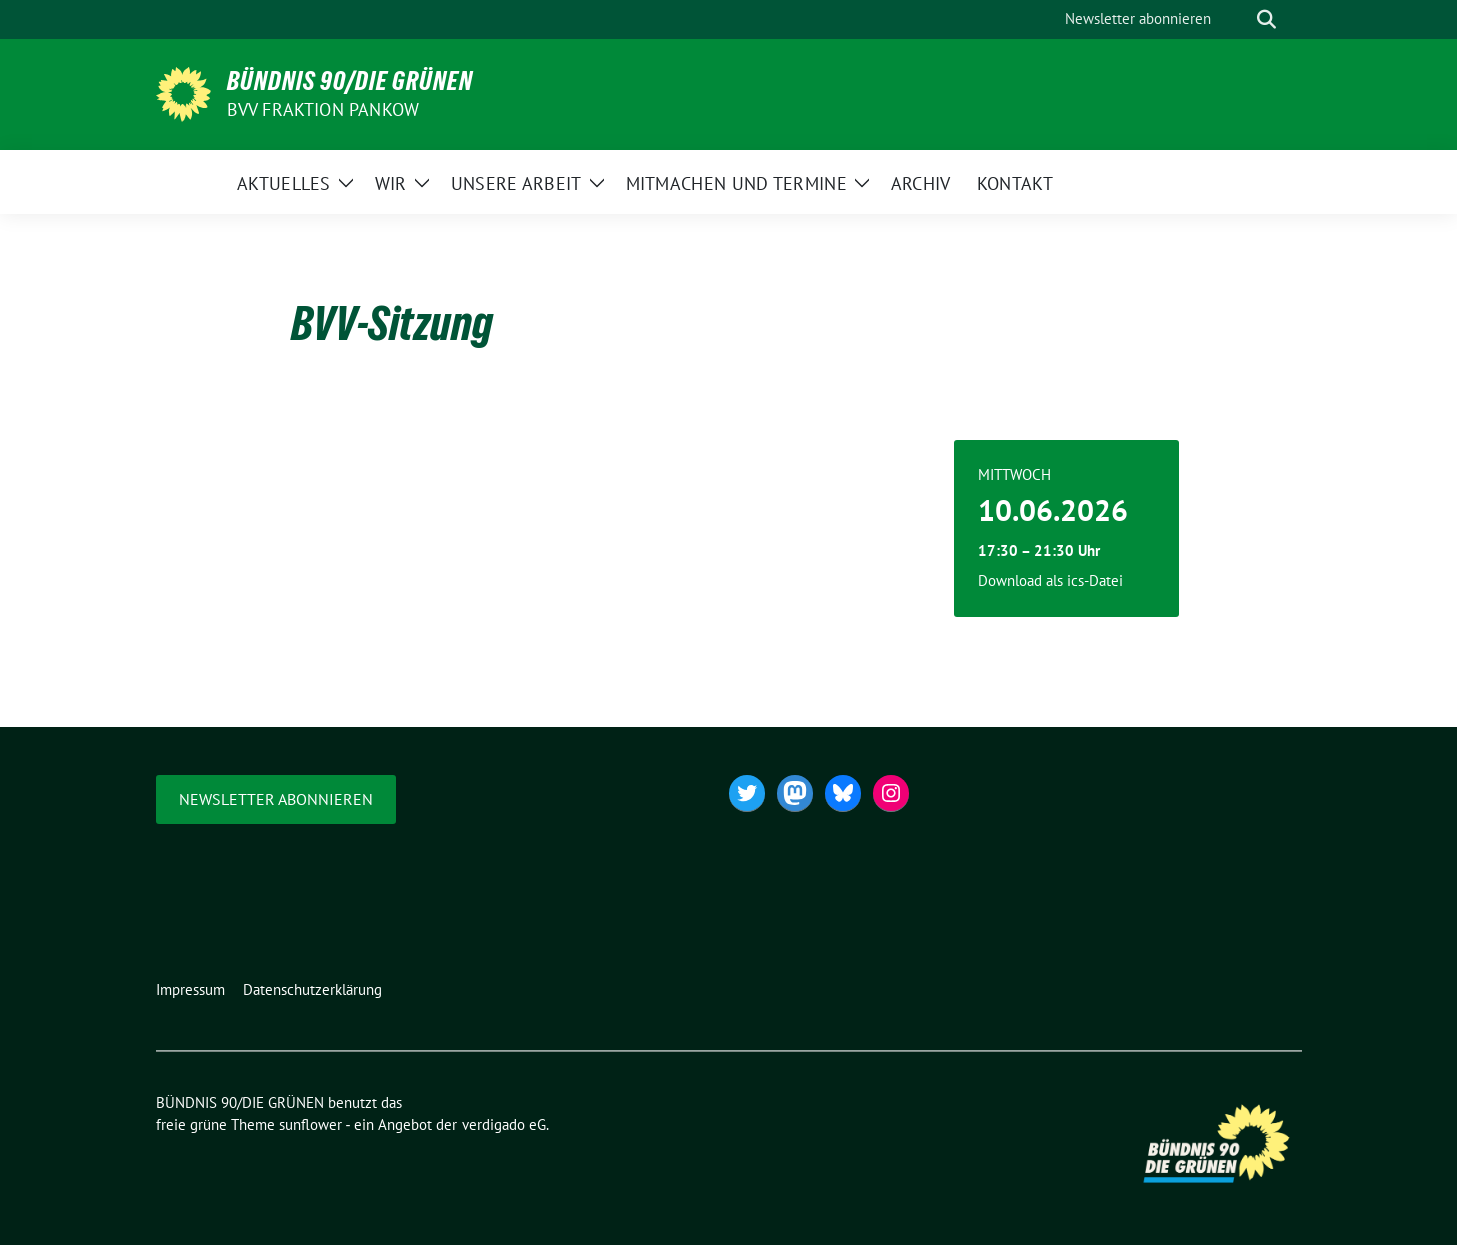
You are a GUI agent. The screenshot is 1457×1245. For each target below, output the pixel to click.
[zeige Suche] (1266, 19)
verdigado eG (504, 1124)
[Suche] (1238, 19)
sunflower (310, 1124)
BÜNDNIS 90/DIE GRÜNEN (350, 81)
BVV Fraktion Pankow (323, 109)
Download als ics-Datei (1050, 580)
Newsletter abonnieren (276, 799)
